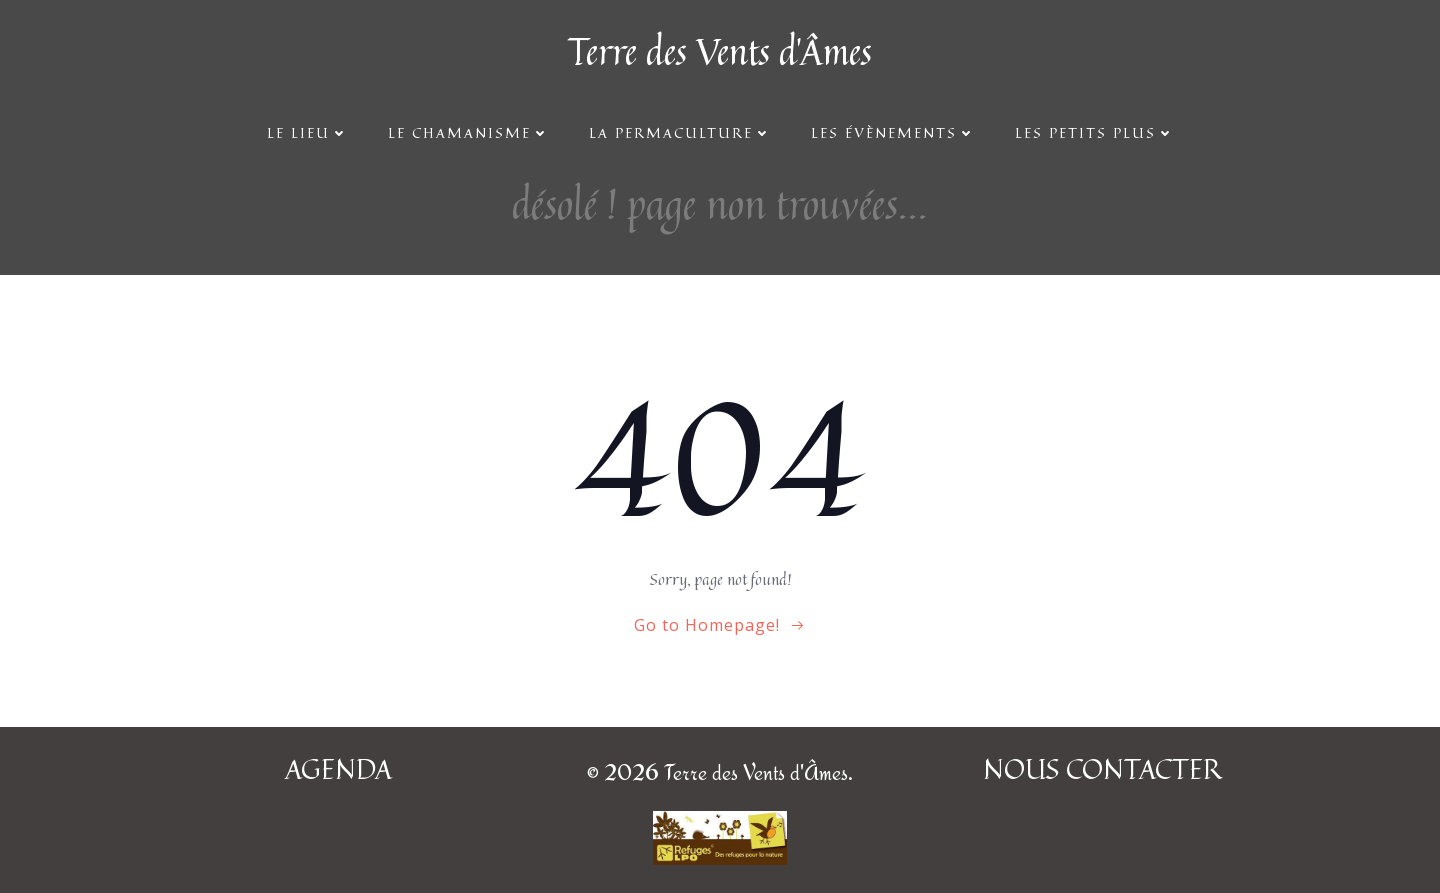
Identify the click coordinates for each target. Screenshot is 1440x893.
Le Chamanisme (468, 132)
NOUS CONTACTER (1102, 769)
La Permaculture (680, 132)
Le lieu (307, 132)
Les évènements (893, 132)
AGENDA (338, 769)
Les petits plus (1094, 132)
